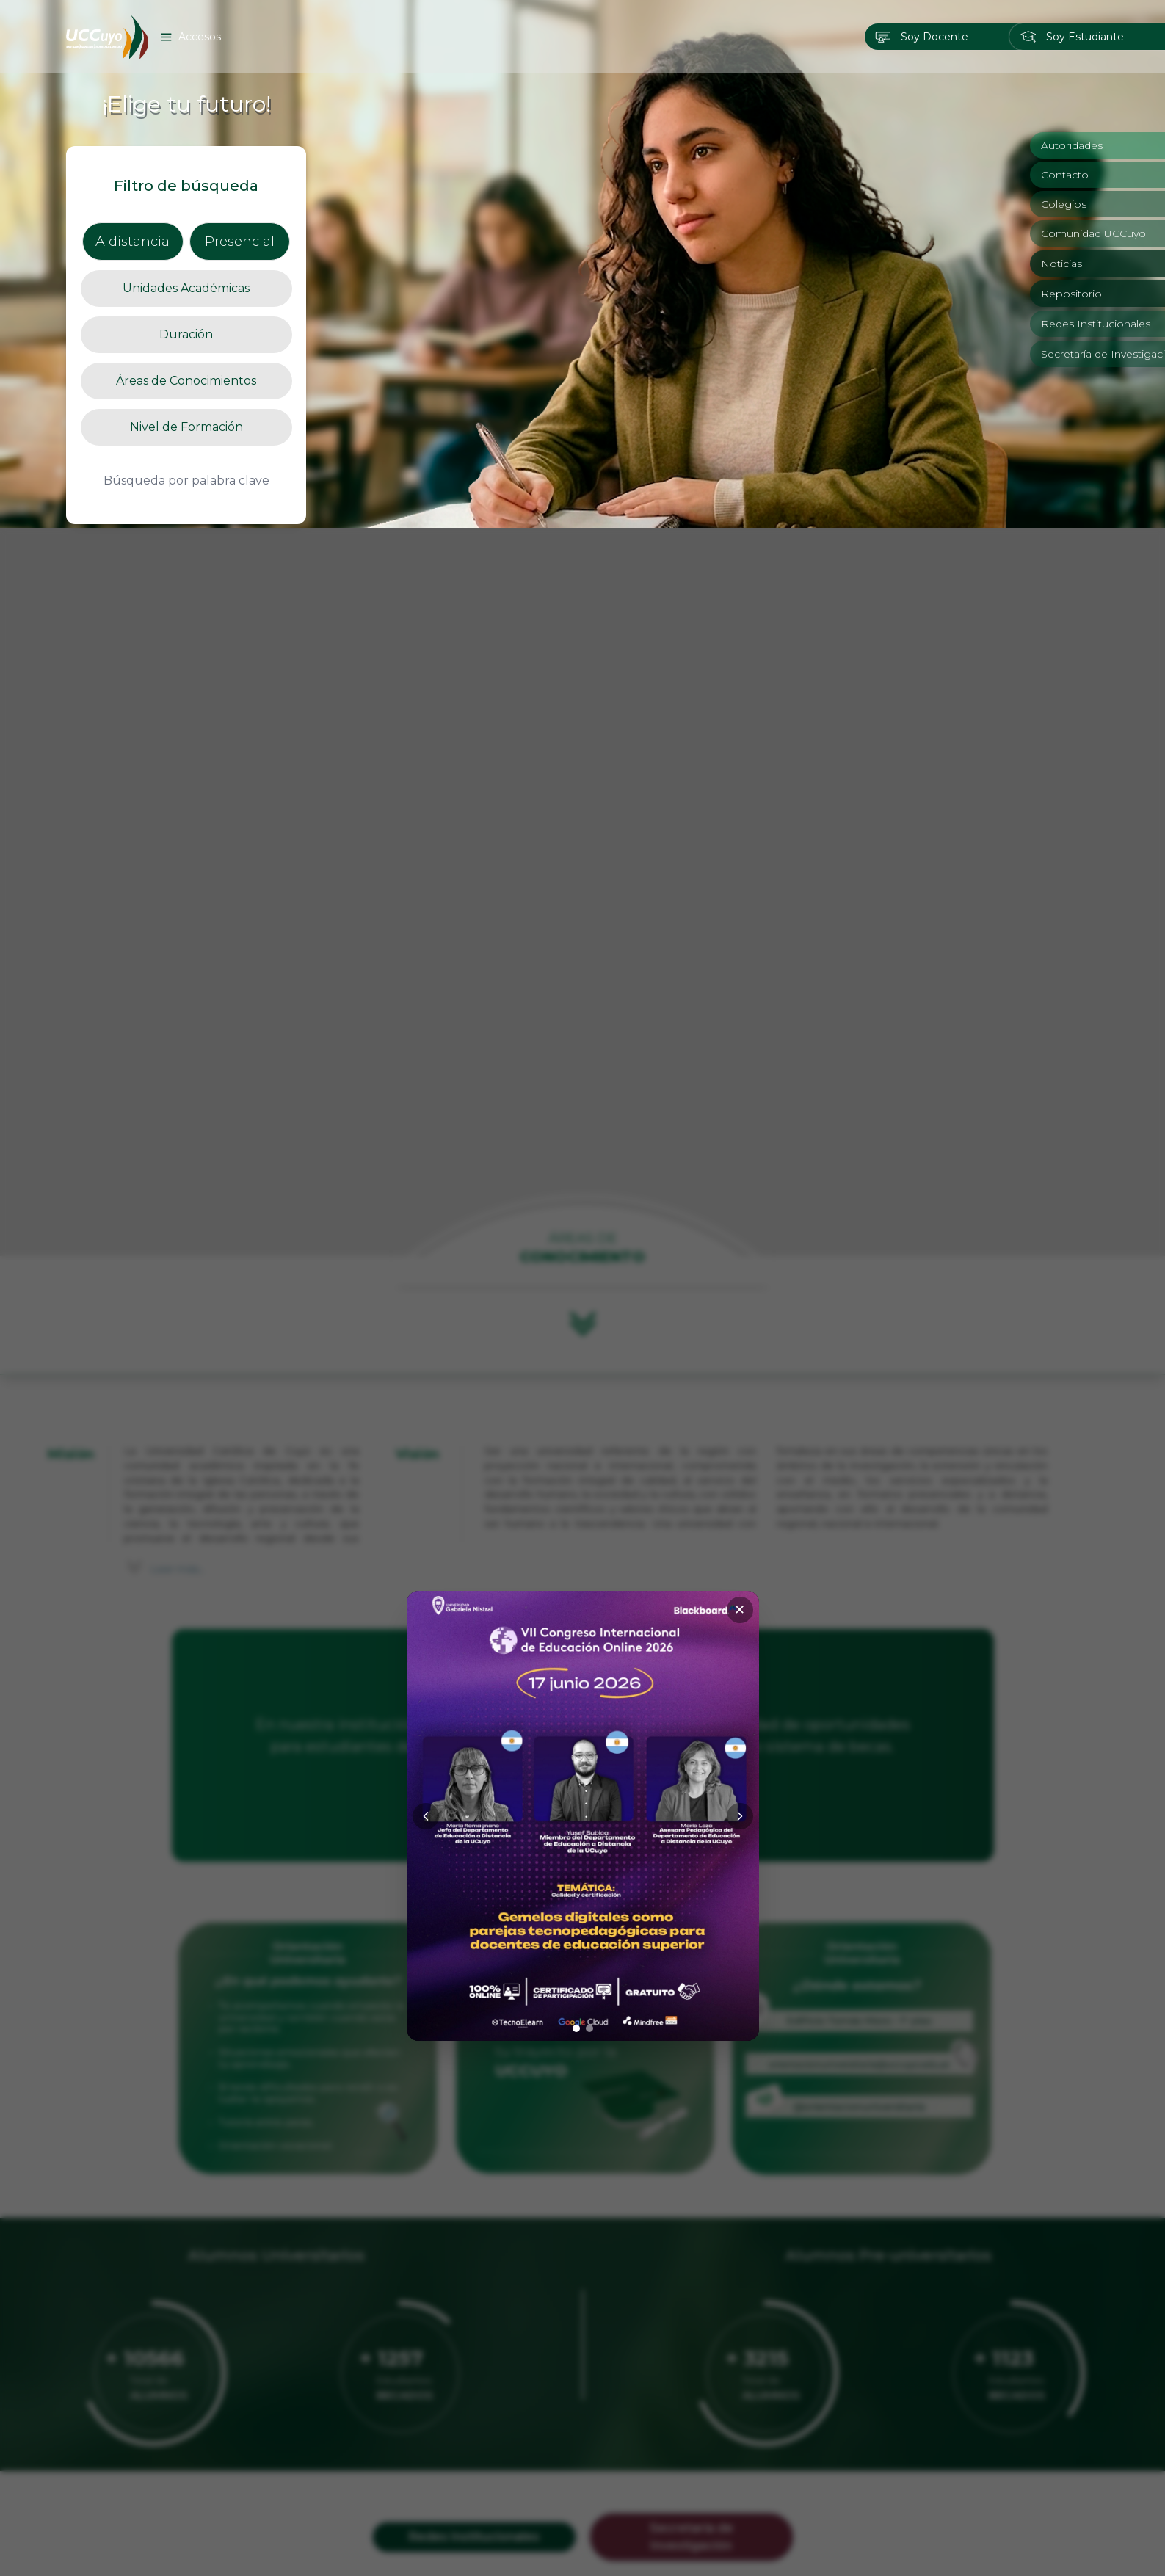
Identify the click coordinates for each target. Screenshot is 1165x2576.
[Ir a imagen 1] (576, 1500)
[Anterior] (426, 1288)
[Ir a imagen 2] (589, 1500)
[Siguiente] (740, 1288)
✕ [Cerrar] (739, 1082)
